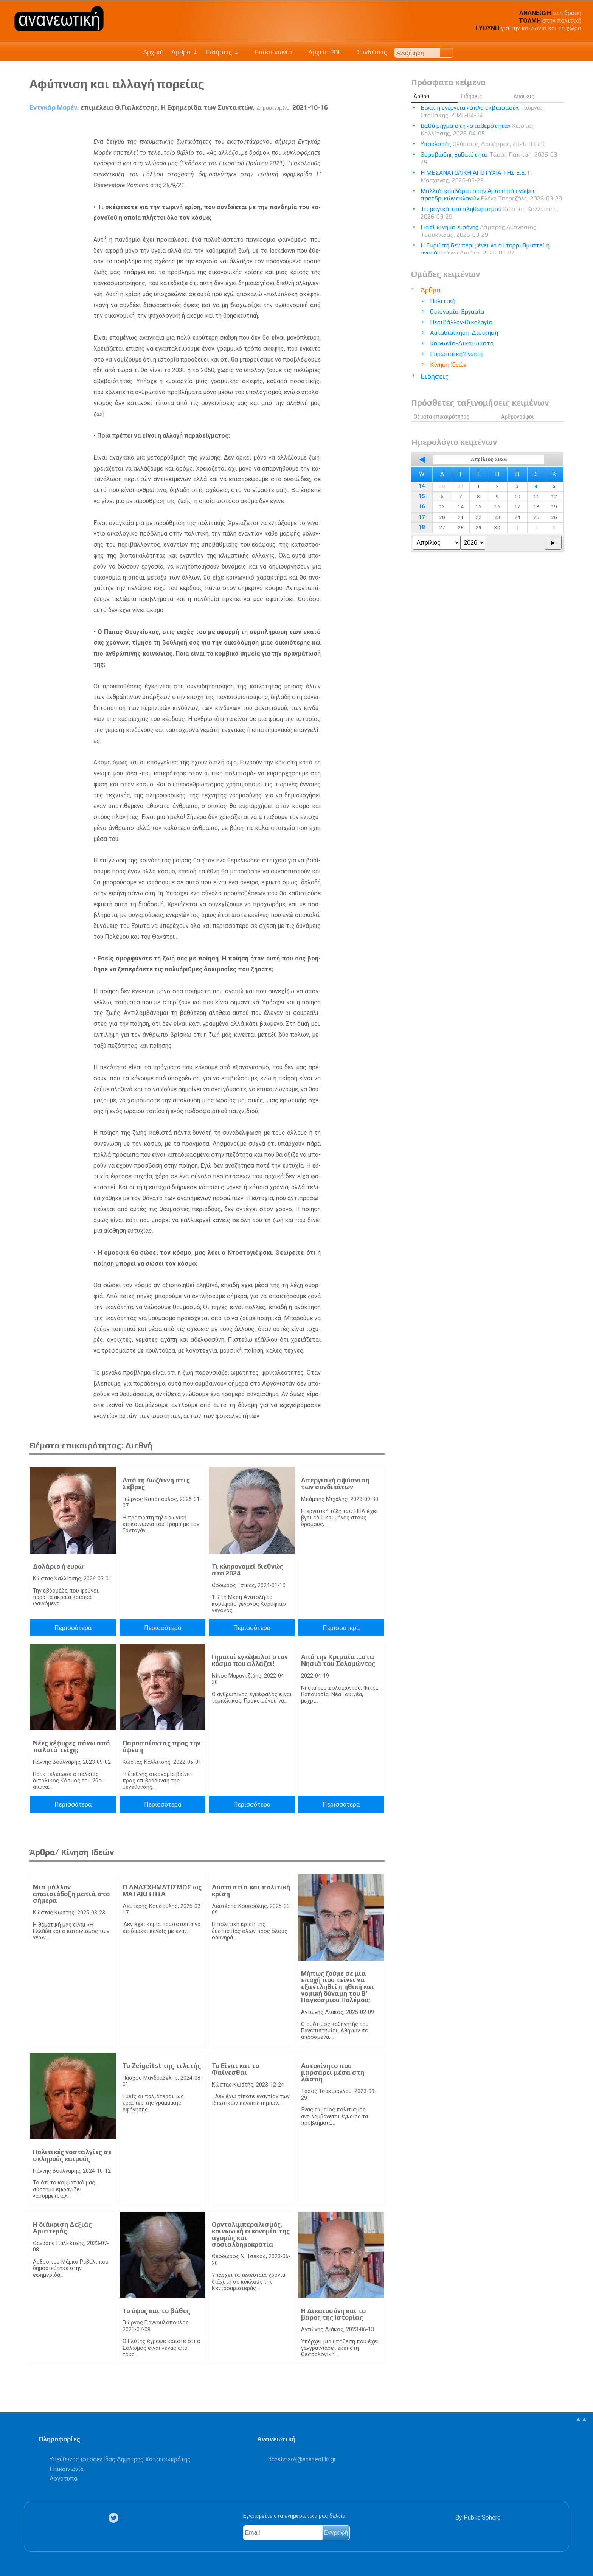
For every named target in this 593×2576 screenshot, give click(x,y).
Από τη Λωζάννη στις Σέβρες (156, 1483)
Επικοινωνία (270, 52)
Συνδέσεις (368, 52)
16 (422, 506)
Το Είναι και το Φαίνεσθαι (235, 2069)
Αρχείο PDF (321, 52)
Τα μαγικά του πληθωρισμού (489, 212)
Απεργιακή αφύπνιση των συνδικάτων (335, 1483)
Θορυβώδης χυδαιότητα (490, 158)
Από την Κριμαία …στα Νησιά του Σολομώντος (338, 1660)
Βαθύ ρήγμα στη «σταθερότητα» (478, 129)
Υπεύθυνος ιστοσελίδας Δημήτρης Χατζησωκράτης (120, 2459)
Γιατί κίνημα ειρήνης (478, 231)
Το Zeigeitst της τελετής (162, 2066)
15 (422, 496)
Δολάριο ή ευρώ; (59, 1566)
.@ (302, 2459)
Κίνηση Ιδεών (448, 364)
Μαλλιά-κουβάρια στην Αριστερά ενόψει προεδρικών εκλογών (491, 194)
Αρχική (153, 52)
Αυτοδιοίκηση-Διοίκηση (464, 332)
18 (422, 527)
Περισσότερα (73, 1627)
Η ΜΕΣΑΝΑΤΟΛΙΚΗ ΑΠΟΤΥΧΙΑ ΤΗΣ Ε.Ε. (476, 176)
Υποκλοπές (483, 144)
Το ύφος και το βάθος (156, 2311)
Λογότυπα (63, 2478)
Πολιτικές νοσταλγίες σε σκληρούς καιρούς (72, 2155)
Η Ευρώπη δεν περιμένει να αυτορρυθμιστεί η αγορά (485, 249)
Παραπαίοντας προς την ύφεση (161, 1746)
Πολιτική (442, 301)
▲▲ (581, 2418)
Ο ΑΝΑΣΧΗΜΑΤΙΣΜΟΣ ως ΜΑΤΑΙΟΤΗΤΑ (162, 1890)
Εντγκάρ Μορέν (53, 107)
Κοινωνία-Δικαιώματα (462, 343)
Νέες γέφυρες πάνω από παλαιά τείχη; (71, 1746)
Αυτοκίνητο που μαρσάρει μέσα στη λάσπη (332, 2072)
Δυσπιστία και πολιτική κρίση (251, 1890)
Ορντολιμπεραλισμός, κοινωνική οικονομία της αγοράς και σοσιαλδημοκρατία (251, 2234)
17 (422, 517)
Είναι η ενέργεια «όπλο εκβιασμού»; (482, 111)
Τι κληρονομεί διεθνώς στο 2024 (247, 1570)
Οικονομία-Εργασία (457, 311)
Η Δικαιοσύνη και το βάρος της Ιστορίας (333, 2314)
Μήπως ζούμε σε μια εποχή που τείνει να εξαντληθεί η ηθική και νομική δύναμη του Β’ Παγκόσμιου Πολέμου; (337, 1987)
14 (422, 486)
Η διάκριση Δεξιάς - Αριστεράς (64, 2228)
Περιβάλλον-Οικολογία (461, 322)
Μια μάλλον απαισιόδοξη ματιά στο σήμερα (71, 1893)
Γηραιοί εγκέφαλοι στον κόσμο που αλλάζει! (250, 1660)
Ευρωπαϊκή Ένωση (456, 353)
